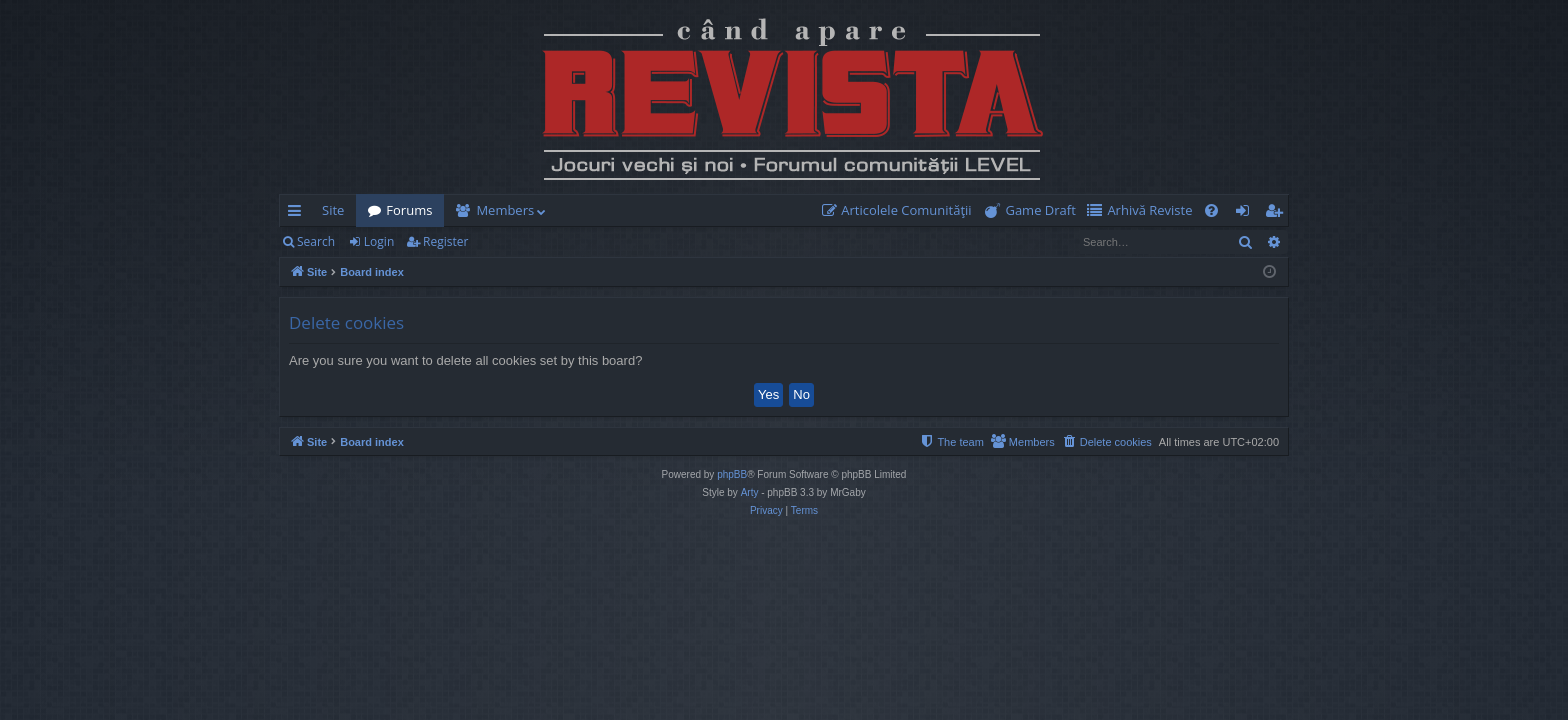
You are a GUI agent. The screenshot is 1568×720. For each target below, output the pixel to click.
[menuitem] (901, 210)
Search (316, 241)
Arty (750, 492)
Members (505, 210)
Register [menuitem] (1278, 214)
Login (379, 241)
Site (333, 210)
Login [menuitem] (1246, 214)
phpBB (732, 474)
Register (445, 241)
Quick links (298, 214)
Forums (409, 210)
